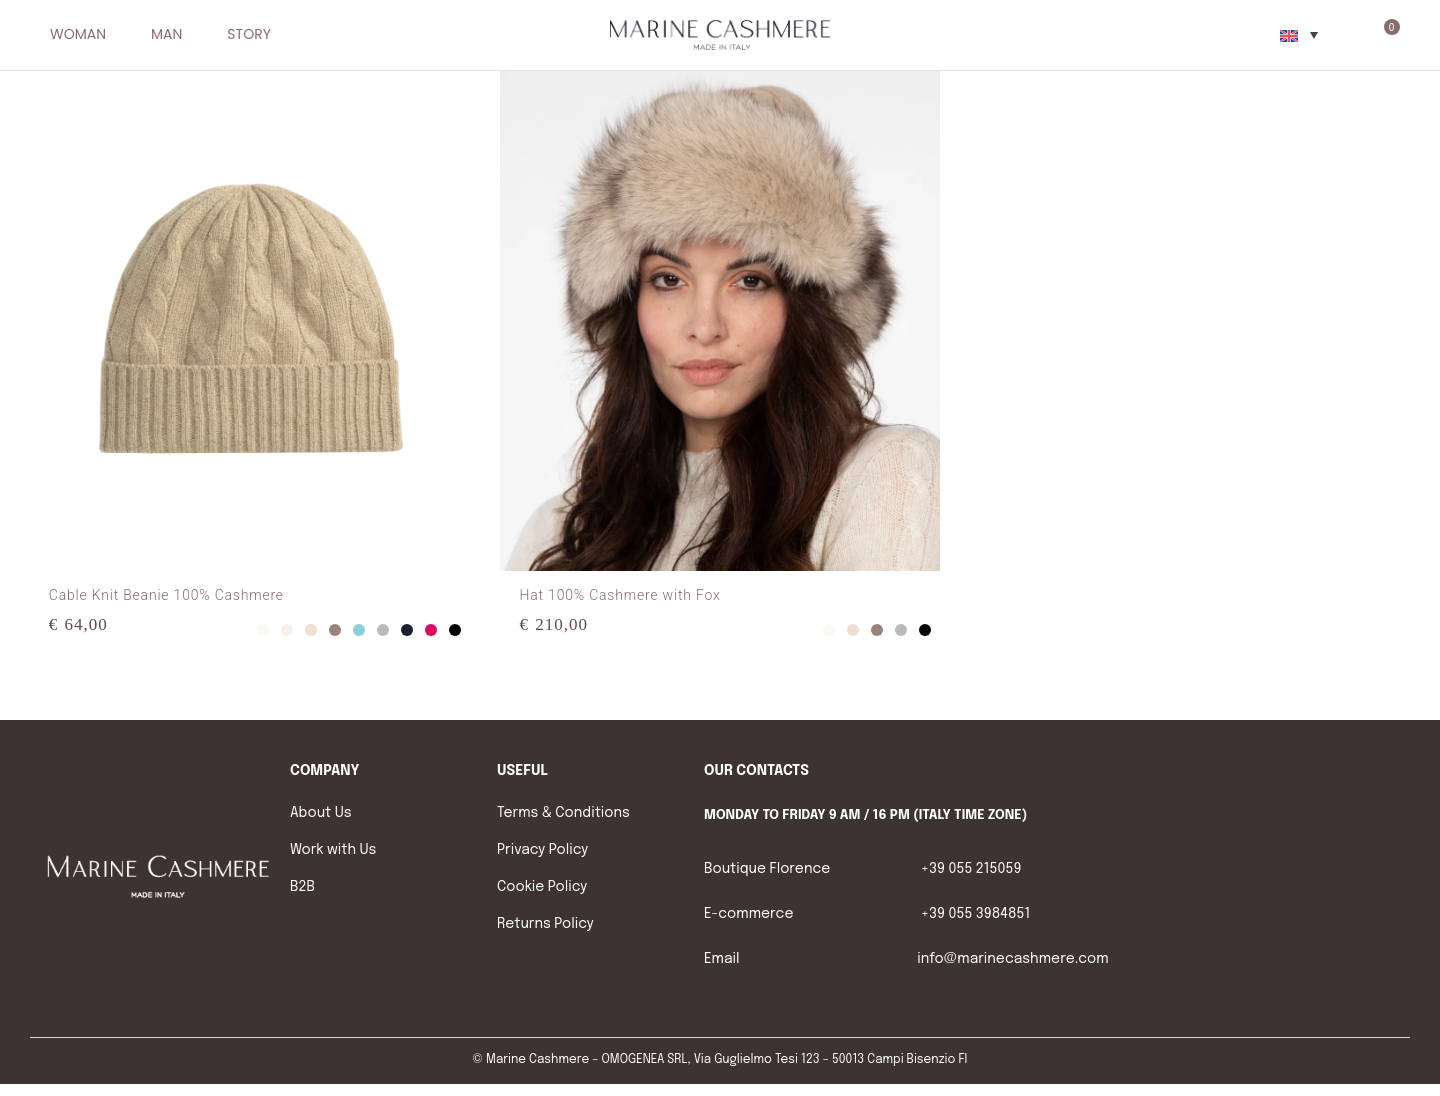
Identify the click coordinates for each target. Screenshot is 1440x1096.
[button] (116, 35)
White (263, 630)
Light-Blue (359, 630)
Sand (311, 630)
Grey (383, 630)
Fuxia (431, 630)
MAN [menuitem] (166, 34)
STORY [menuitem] (248, 34)
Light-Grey (287, 630)
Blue (407, 630)
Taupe (335, 630)
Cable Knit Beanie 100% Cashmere (166, 595)
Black (455, 630)
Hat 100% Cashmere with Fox (620, 595)
